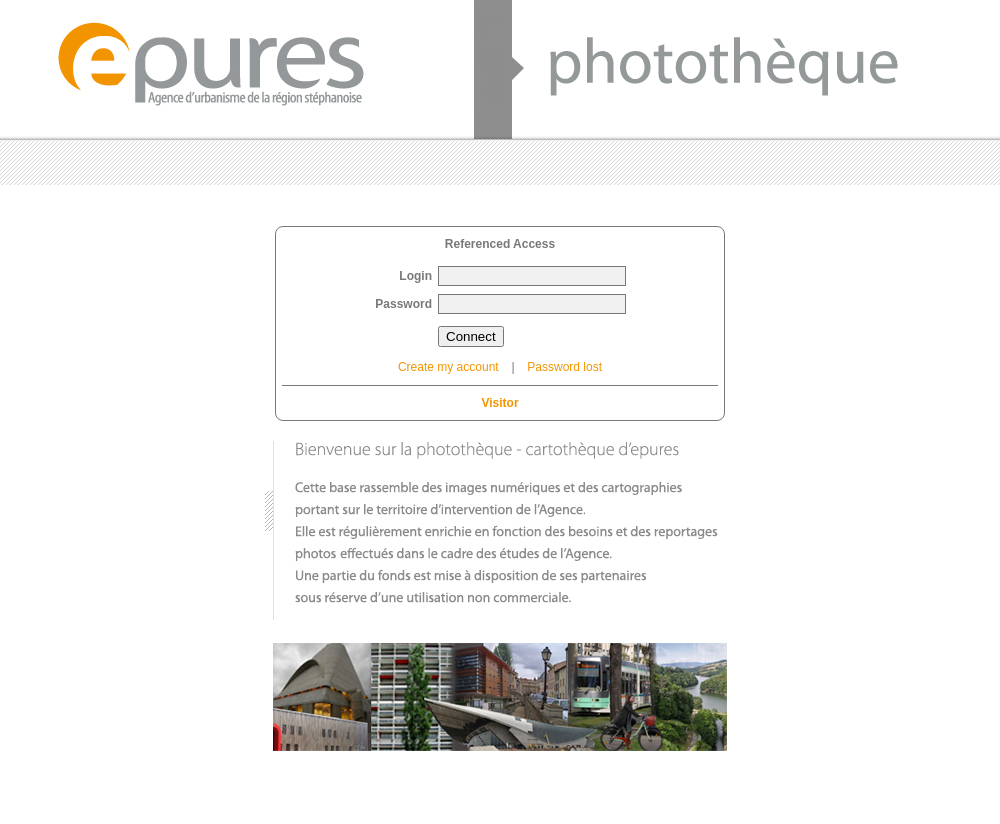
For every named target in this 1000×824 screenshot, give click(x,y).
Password (403, 304)
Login (415, 276)
